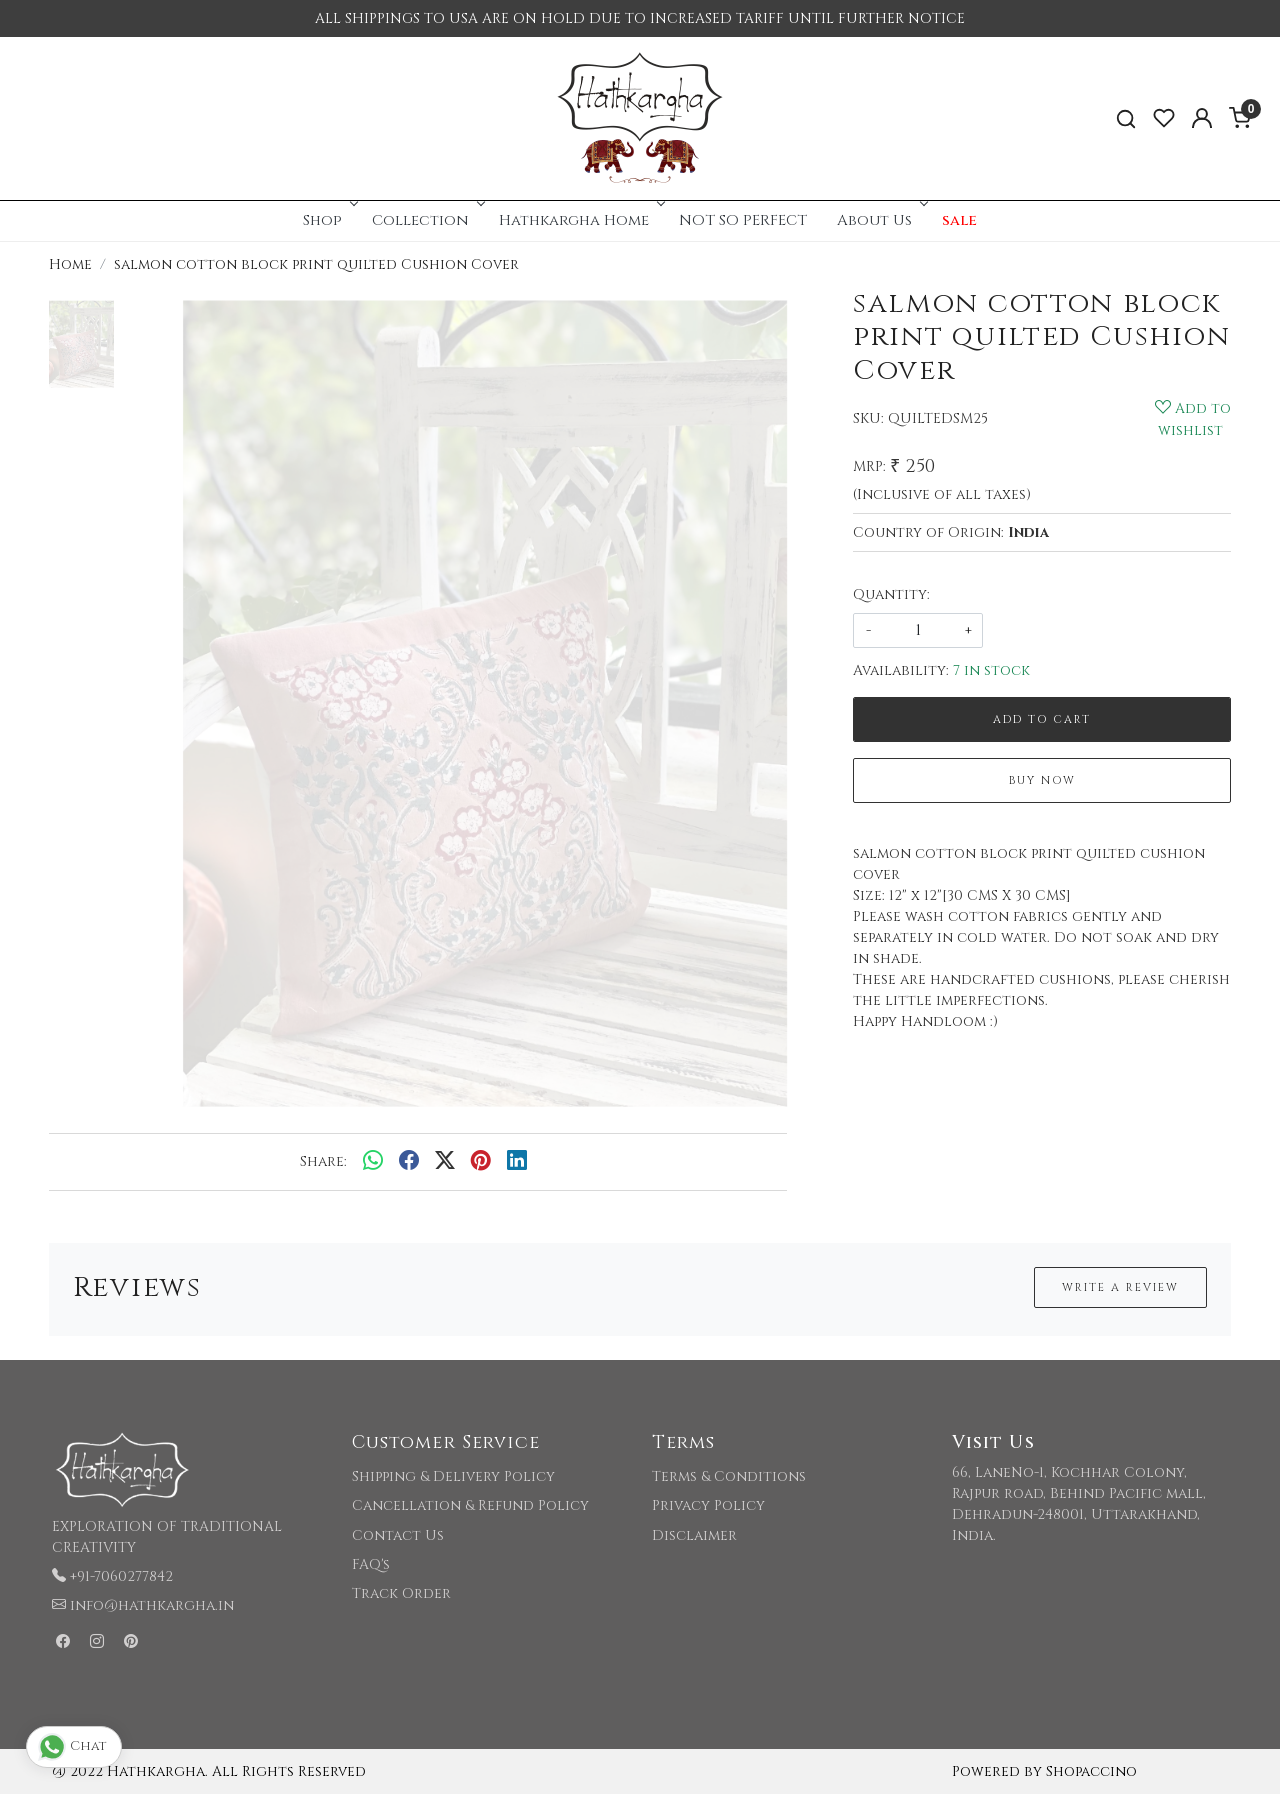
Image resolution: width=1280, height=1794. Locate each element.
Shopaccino (1091, 1771)
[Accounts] (1202, 118)
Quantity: (891, 594)
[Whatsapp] (373, 1162)
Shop (328, 220)
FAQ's (371, 1564)
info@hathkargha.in (152, 1605)
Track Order (401, 1593)
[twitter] (445, 1162)
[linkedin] (517, 1162)
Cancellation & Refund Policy (470, 1505)
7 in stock (991, 670)
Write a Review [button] (1120, 1287)
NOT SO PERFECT (743, 220)
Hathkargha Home (580, 220)
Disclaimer (694, 1535)
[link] (1126, 118)
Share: (323, 1161)
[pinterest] (481, 1162)
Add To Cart (1042, 719)
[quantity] (918, 630)
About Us (880, 220)
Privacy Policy (708, 1505)
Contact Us (398, 1535)
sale (959, 220)
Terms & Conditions (729, 1476)
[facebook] (409, 1162)
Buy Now (1042, 780)
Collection (426, 220)
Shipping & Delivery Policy (453, 1476)
